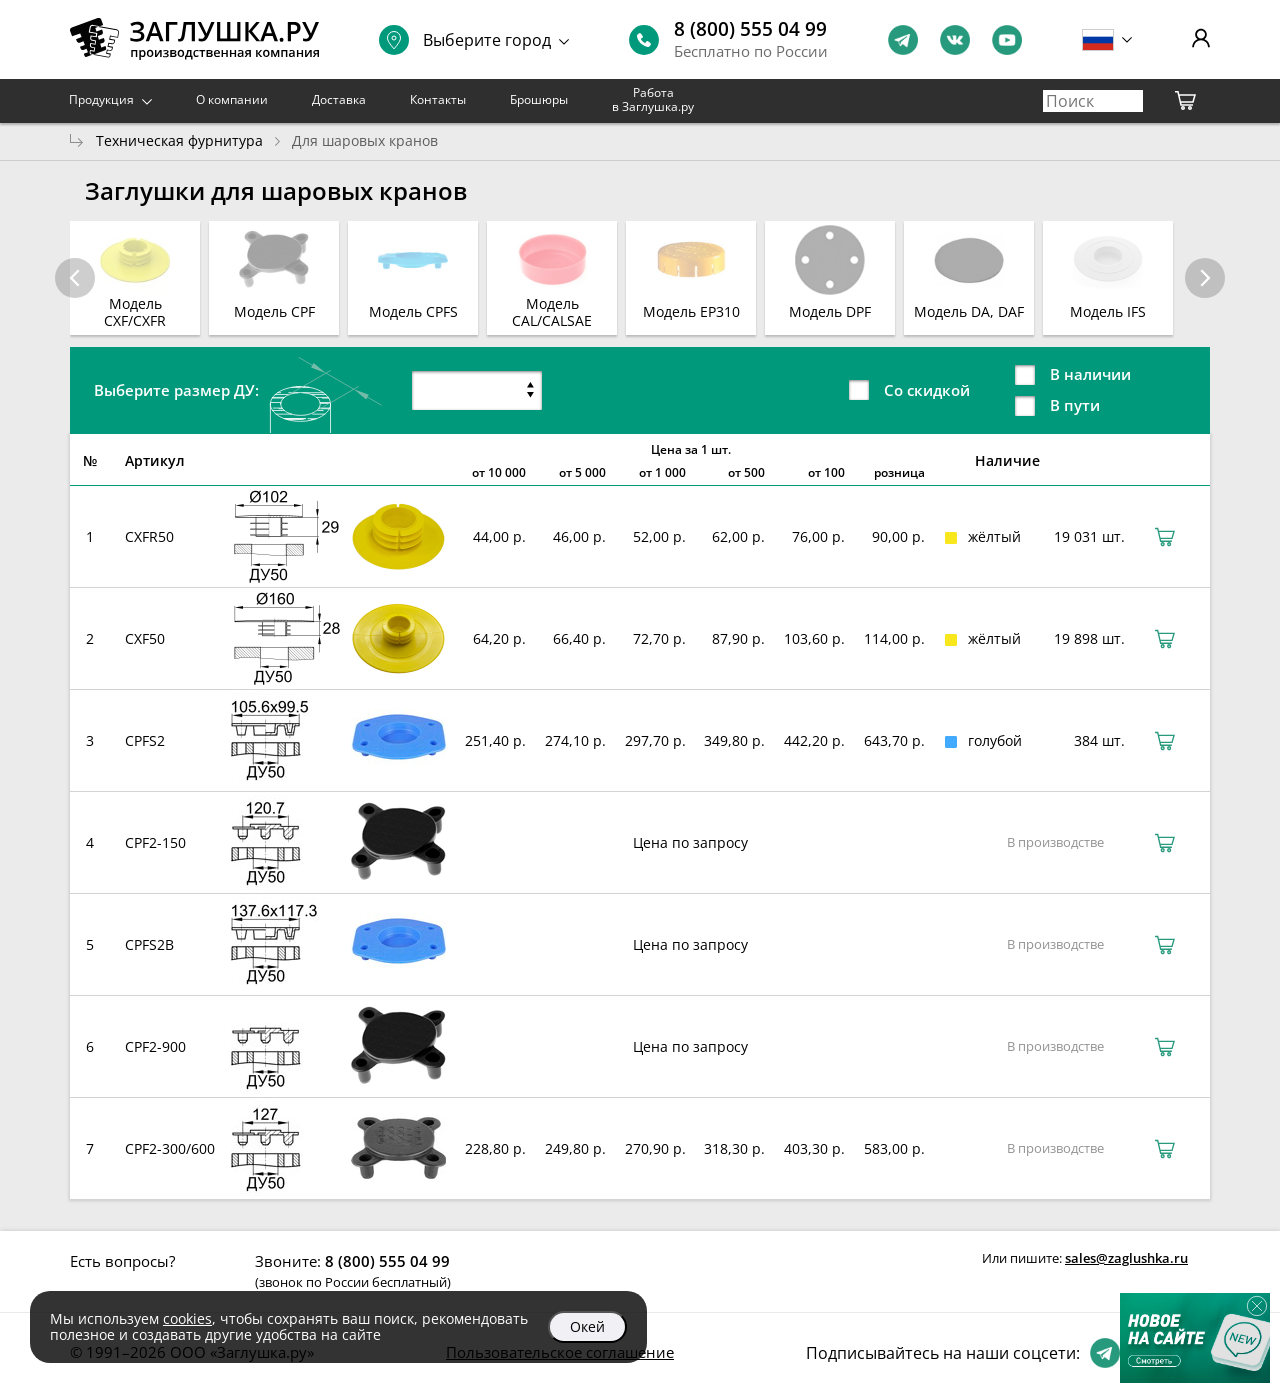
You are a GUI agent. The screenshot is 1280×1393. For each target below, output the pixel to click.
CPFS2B (149, 944)
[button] (1205, 278)
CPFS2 (145, 740)
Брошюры (539, 99)
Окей (587, 1326)
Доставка (339, 99)
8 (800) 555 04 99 (750, 29)
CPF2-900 (155, 1046)
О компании (232, 99)
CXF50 (145, 638)
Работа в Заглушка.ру (653, 99)
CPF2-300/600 (170, 1148)
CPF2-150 (155, 842)
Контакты (438, 99)
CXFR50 (149, 536)
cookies (187, 1318)
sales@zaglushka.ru (1126, 1258)
